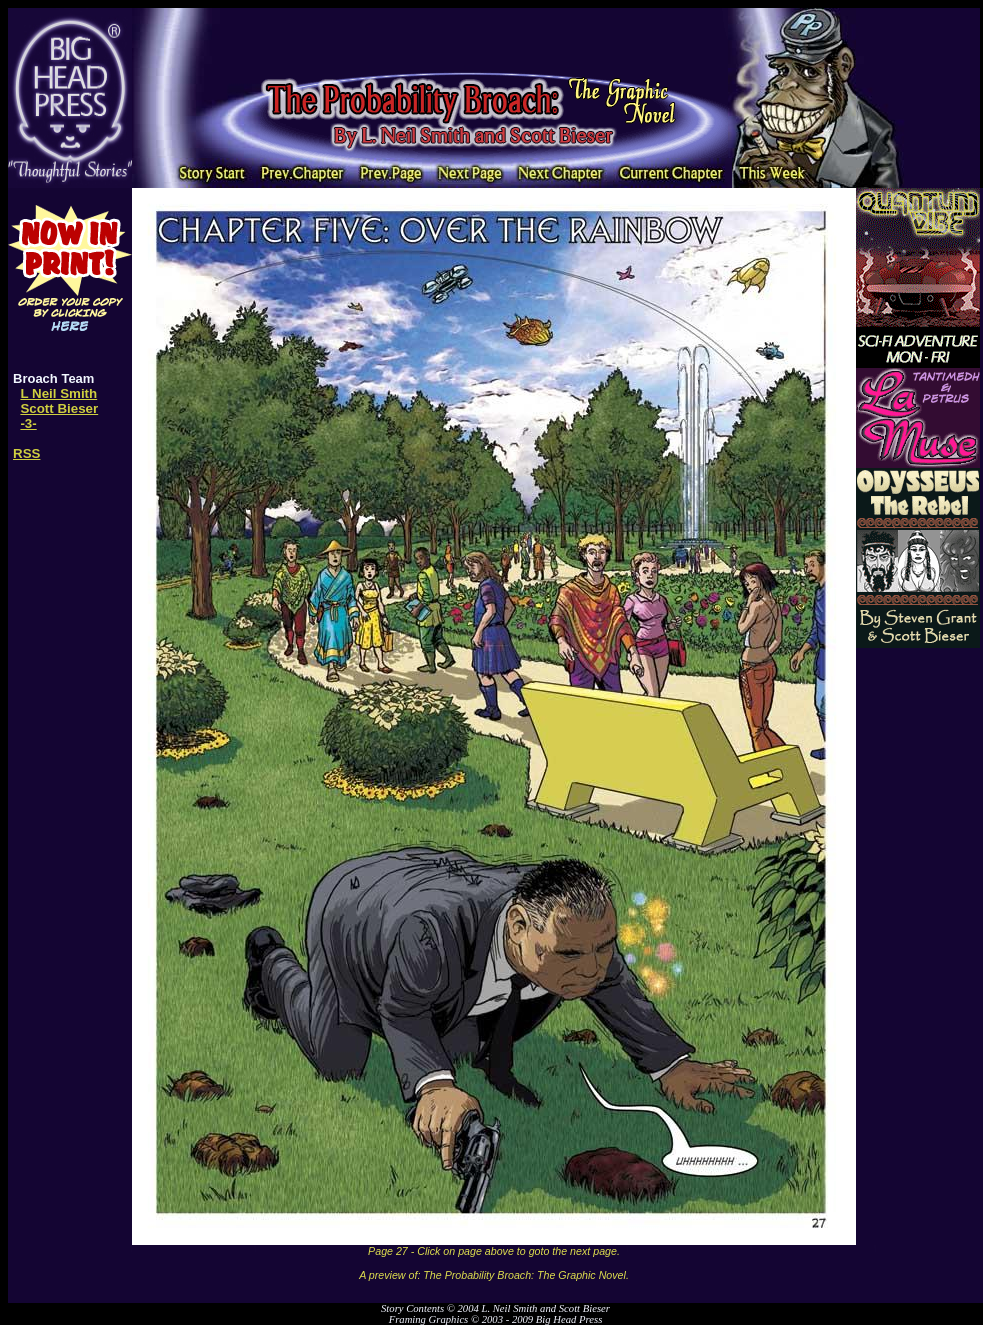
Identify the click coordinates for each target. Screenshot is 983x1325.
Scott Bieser (59, 408)
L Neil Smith (58, 393)
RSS (26, 453)
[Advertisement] (494, 38)
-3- (28, 423)
